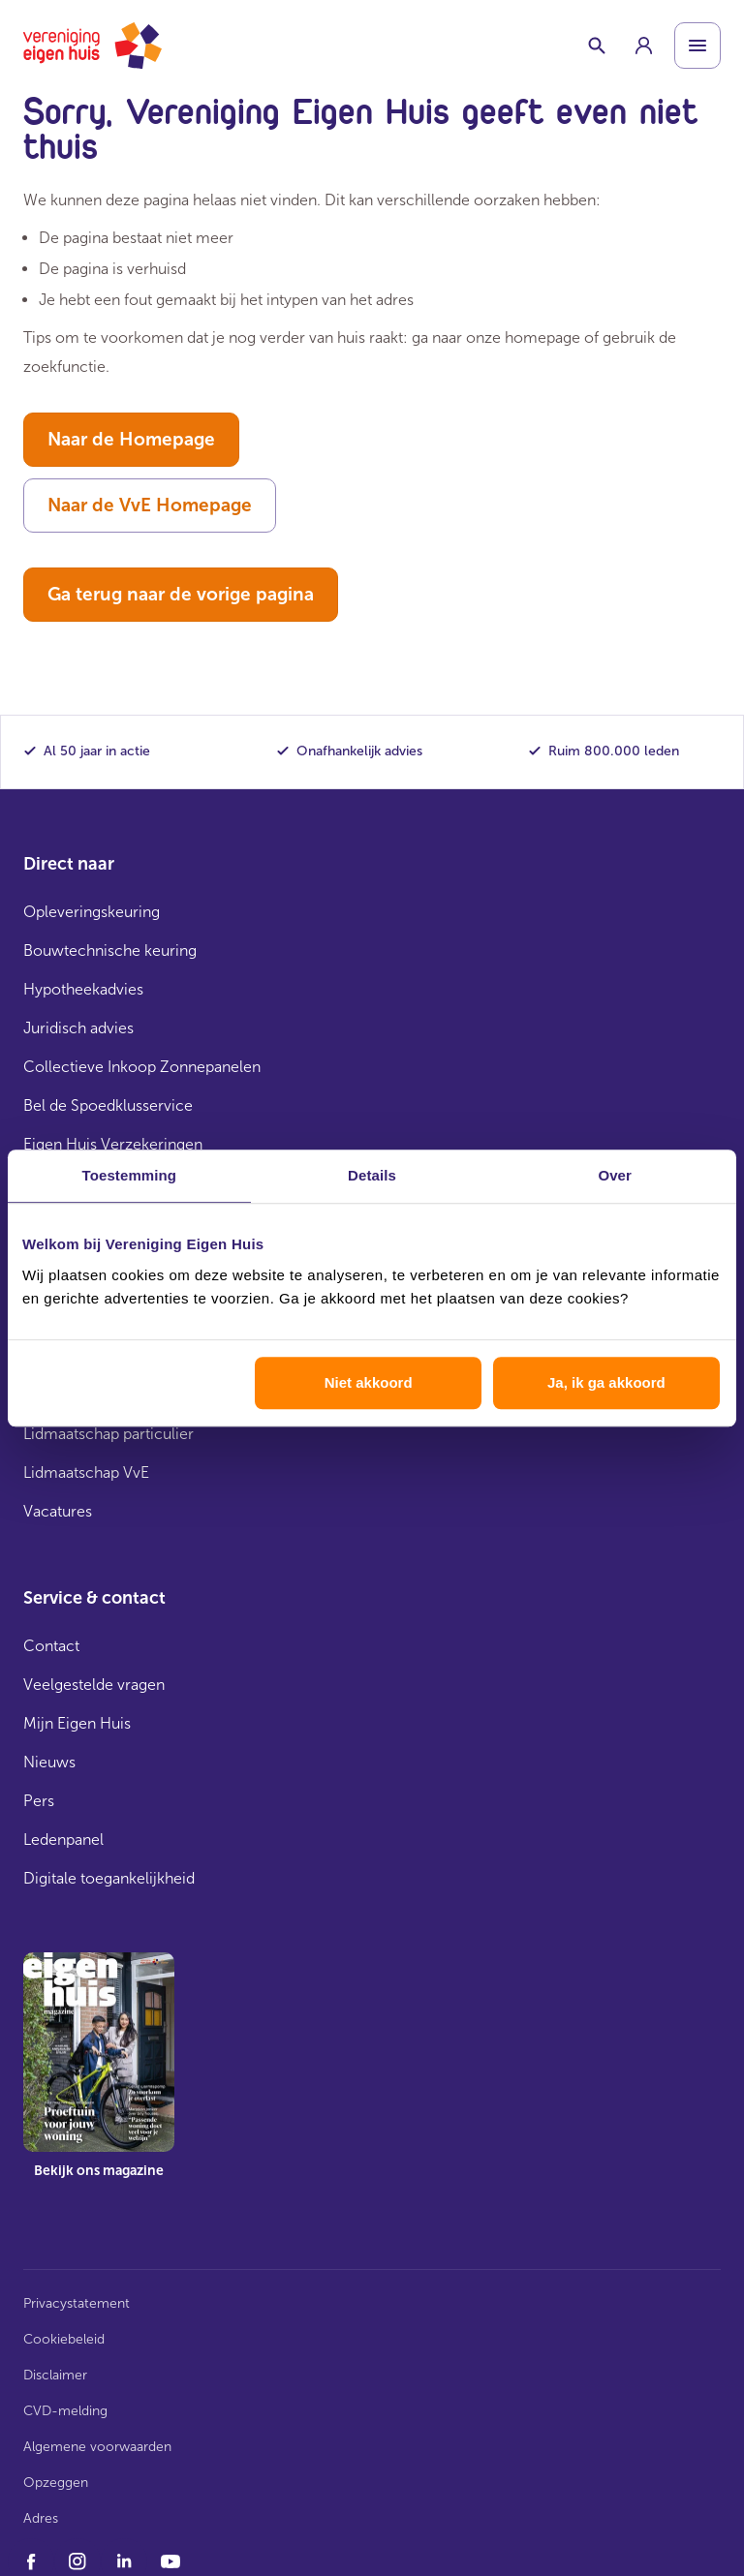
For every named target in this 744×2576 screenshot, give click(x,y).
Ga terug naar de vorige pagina (180, 594)
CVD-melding (65, 2411)
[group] (643, 45)
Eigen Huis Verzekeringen (112, 1144)
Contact (51, 1646)
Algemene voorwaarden (97, 2446)
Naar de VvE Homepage (149, 505)
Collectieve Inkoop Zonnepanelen (142, 1067)
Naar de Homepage (131, 439)
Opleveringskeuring (91, 912)
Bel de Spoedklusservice (108, 1105)
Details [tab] (372, 1175)
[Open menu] (697, 45)
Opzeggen (55, 2482)
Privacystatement (76, 2303)
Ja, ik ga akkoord (606, 1382)
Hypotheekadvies (83, 989)
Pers (38, 1801)
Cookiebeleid (64, 2339)
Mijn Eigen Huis (77, 1723)
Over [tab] (615, 1175)
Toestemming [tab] (129, 1175)
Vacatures (57, 1511)
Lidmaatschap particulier (108, 1434)
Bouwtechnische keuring (110, 950)
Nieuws (49, 1762)
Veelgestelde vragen (94, 1684)
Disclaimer (55, 2375)
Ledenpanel (63, 1839)
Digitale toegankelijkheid (109, 1878)
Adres (40, 2518)
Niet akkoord (369, 1382)
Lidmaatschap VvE (86, 1472)
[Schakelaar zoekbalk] (597, 45)
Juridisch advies (78, 1028)
